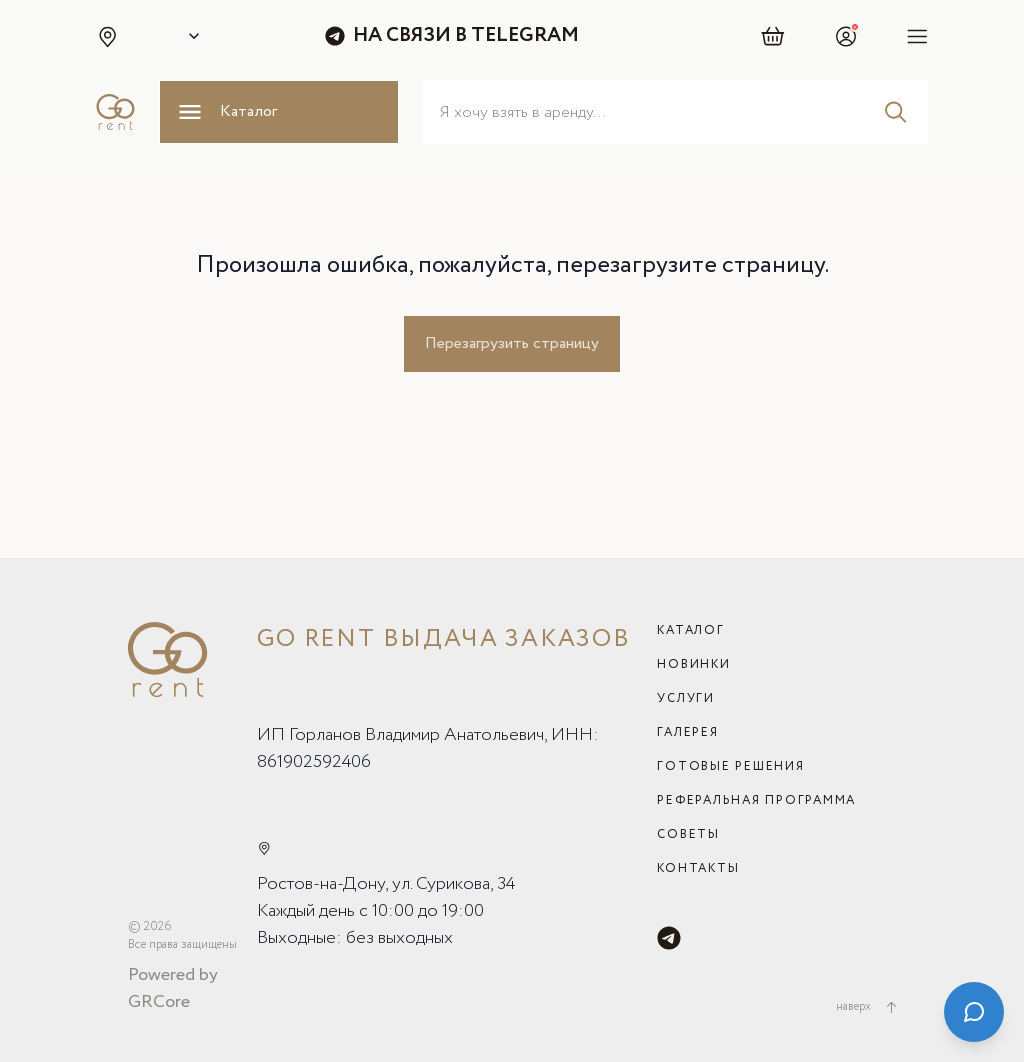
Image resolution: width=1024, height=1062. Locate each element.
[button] (107, 36)
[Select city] (190, 36)
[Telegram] (669, 938)
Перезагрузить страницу (512, 343)
